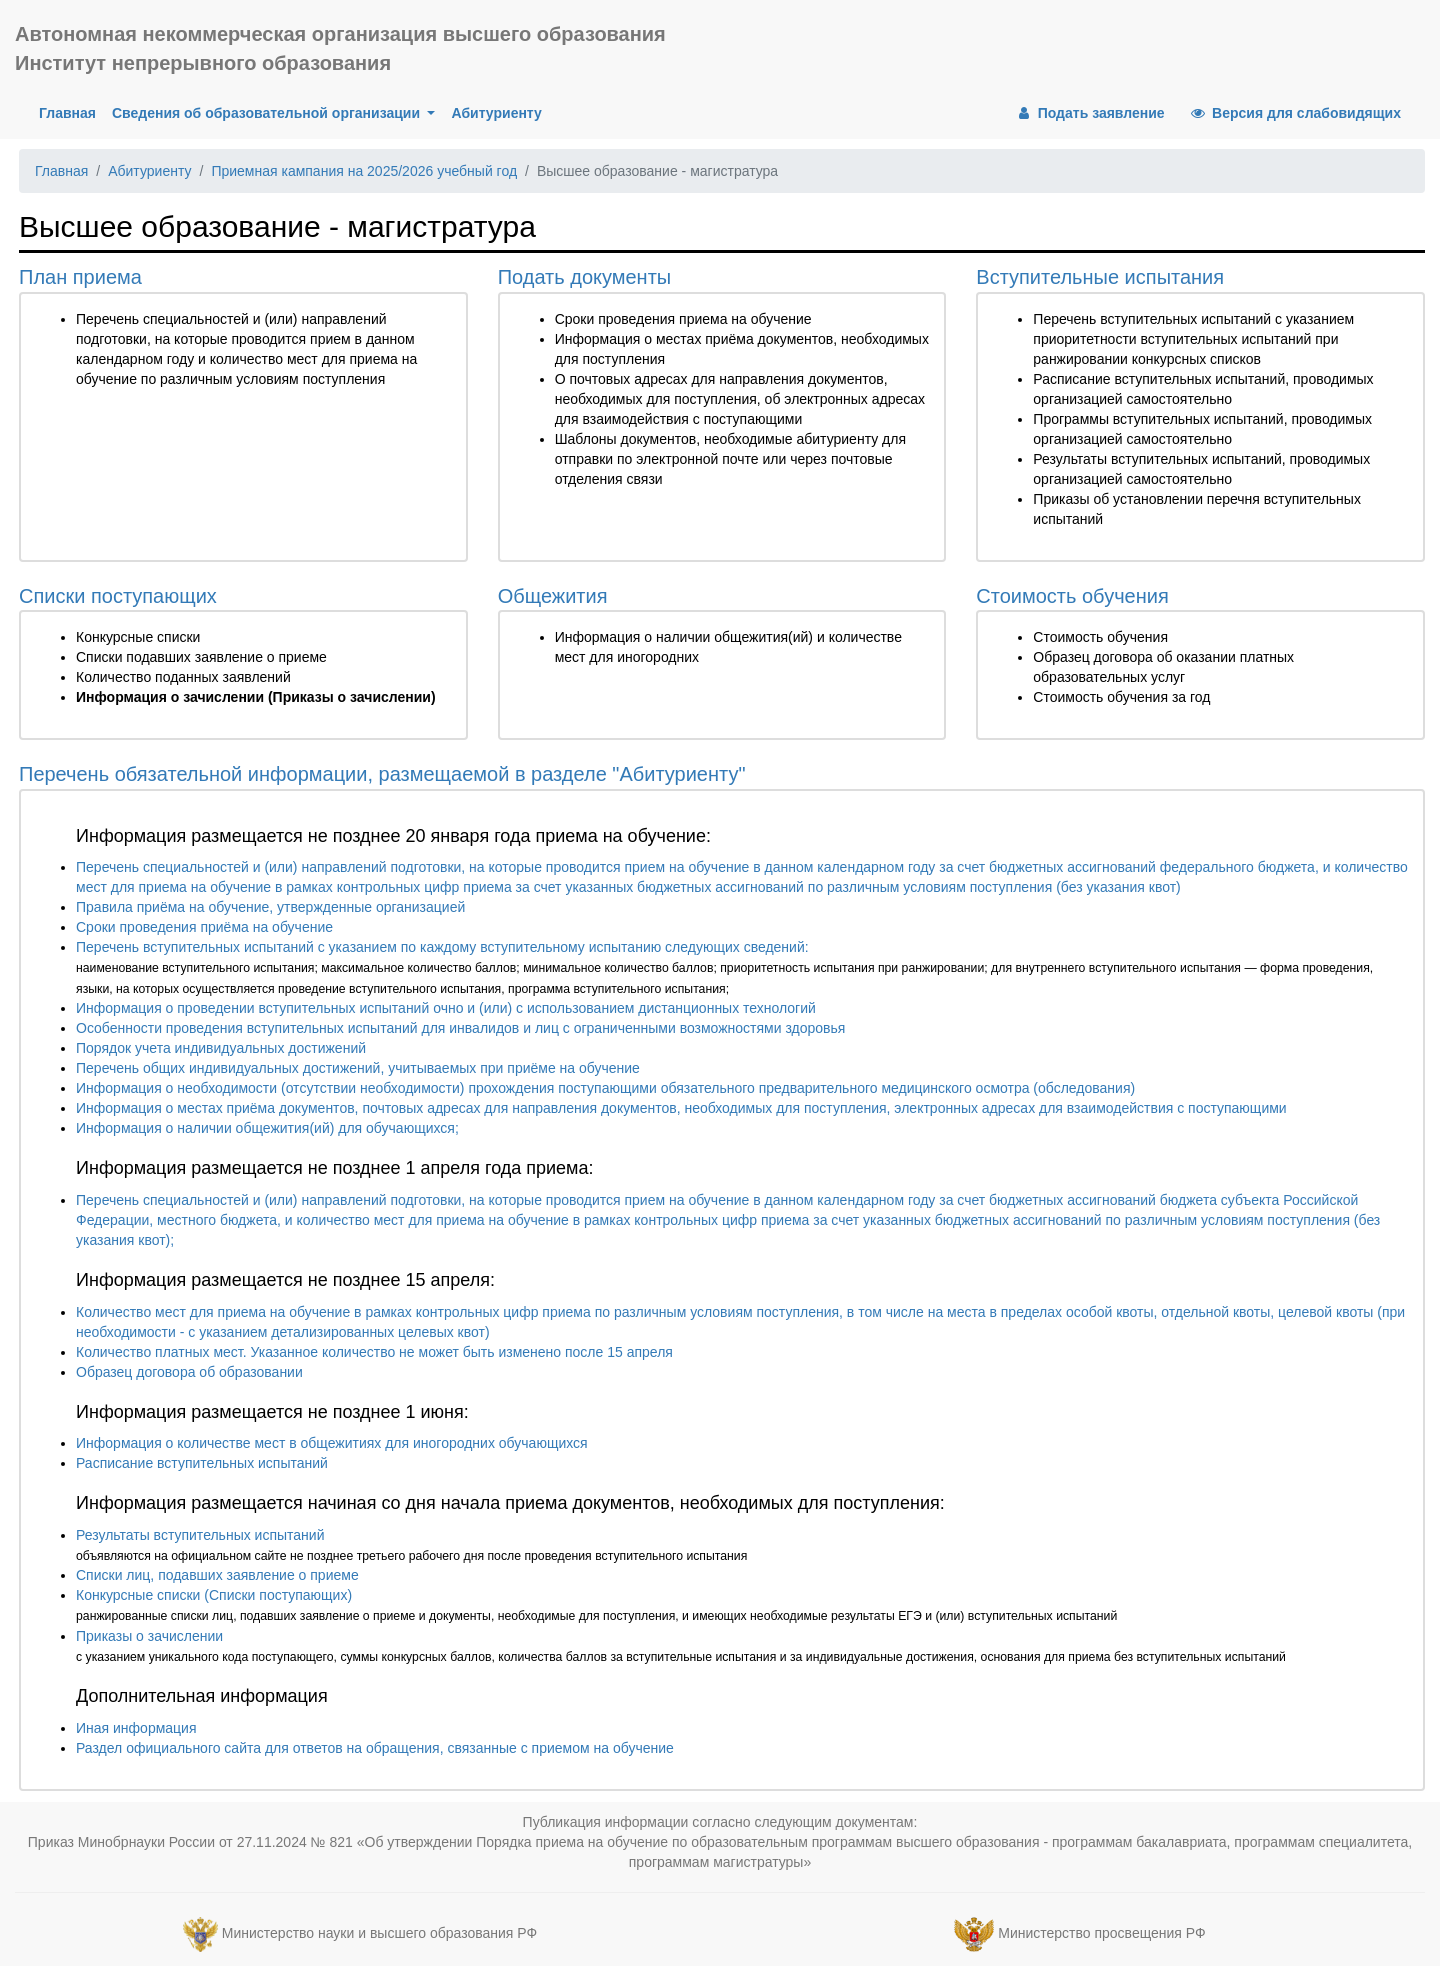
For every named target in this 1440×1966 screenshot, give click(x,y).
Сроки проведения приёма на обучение (204, 927)
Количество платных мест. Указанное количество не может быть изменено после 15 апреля (374, 1352)
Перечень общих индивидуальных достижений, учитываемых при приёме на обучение (358, 1068)
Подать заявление (1089, 113)
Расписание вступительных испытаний (202, 1463)
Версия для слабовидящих (1295, 113)
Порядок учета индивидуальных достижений (221, 1048)
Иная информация (136, 1728)
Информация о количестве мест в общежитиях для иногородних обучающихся (332, 1443)
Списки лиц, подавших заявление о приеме (217, 1575)
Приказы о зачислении (149, 1636)
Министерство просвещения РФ (1101, 1933)
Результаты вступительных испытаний (200, 1535)
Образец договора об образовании (189, 1372)
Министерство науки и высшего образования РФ (379, 1933)
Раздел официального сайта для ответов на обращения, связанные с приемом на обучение (375, 1748)
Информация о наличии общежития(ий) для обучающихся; (267, 1128)
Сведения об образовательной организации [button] (268, 113)
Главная (71, 111)
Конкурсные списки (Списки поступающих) (214, 1595)
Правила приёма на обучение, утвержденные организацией (270, 907)
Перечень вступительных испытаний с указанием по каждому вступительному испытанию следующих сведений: (442, 947)
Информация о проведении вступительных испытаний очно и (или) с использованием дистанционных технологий (446, 1008)
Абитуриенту (496, 113)
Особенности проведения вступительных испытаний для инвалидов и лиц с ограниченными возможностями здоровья (460, 1028)
